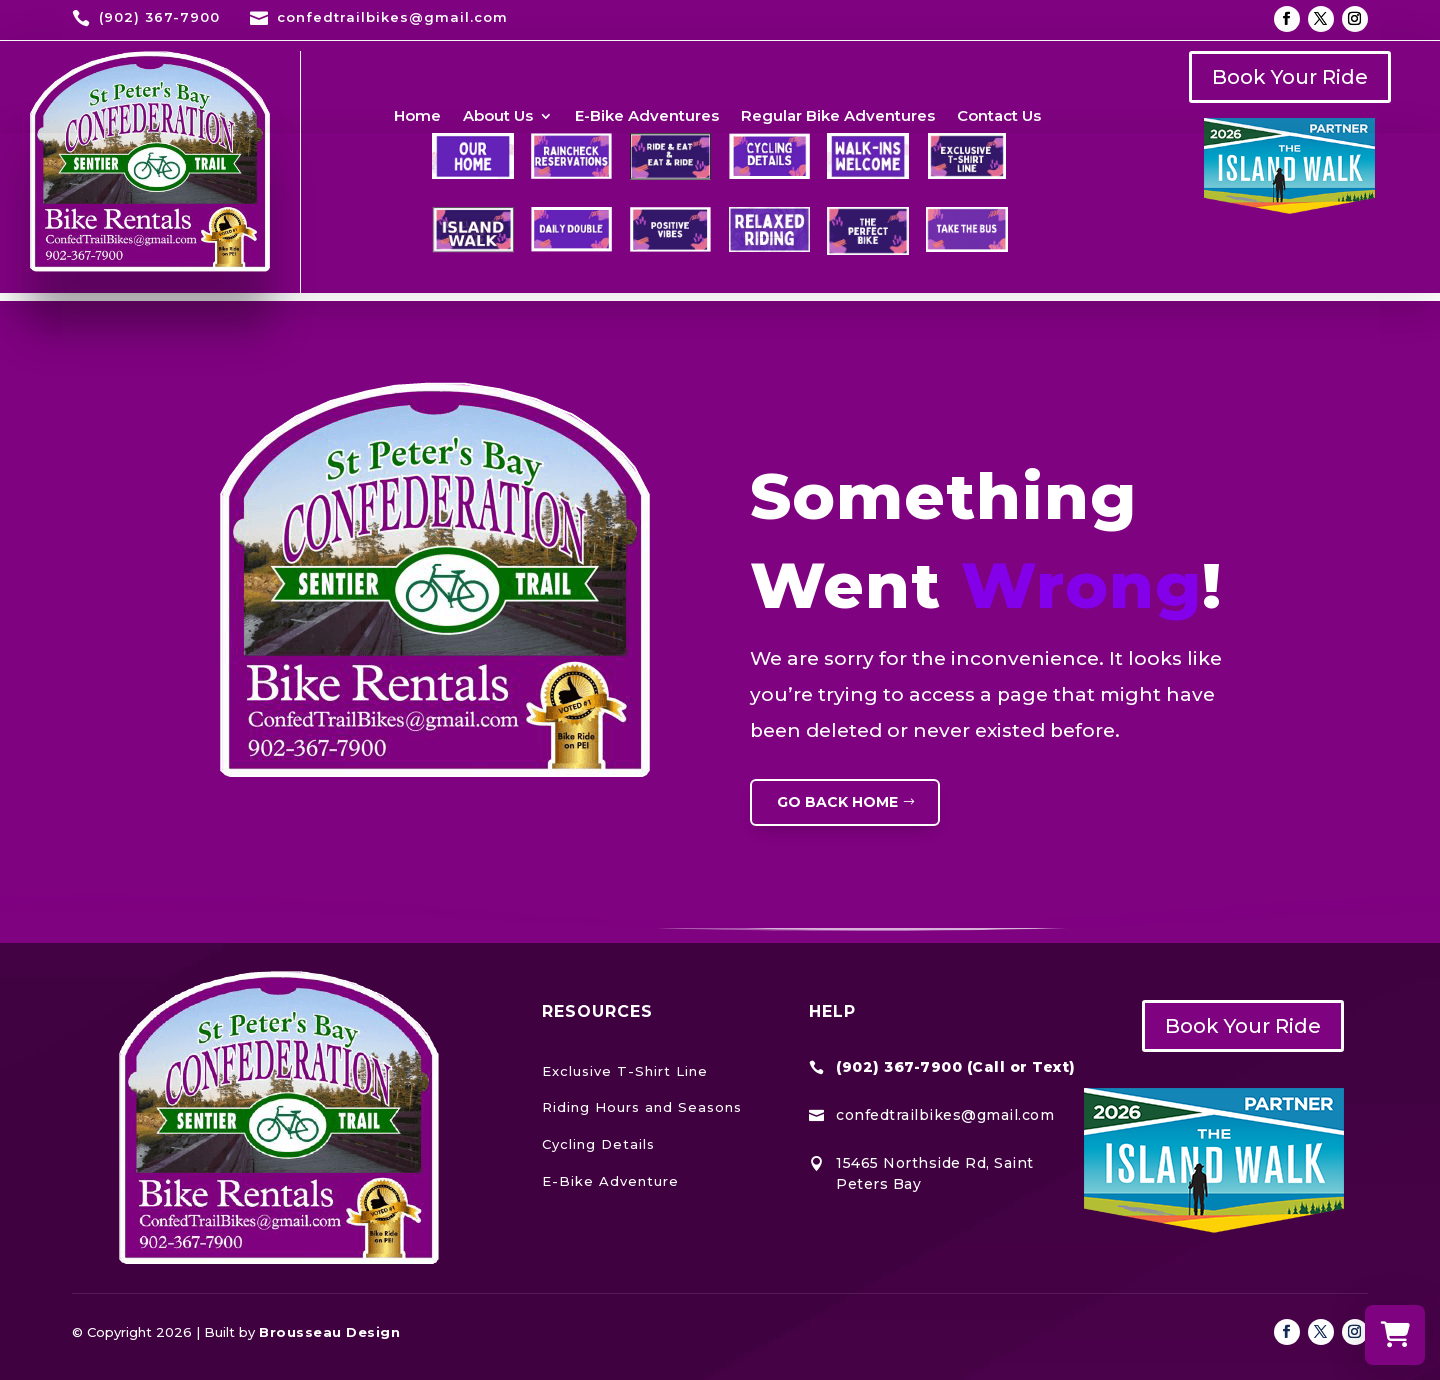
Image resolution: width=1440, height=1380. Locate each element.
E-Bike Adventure (610, 1181)
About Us (498, 117)
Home (417, 117)
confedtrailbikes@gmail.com (392, 17)
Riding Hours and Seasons (642, 1107)
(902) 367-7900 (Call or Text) (956, 1067)
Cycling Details (598, 1144)
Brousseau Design (329, 1332)
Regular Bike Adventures (838, 117)
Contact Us (999, 117)
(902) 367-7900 (159, 17)
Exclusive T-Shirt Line (625, 1071)
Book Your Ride (1290, 77)
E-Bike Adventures (647, 117)
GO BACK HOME (837, 802)
